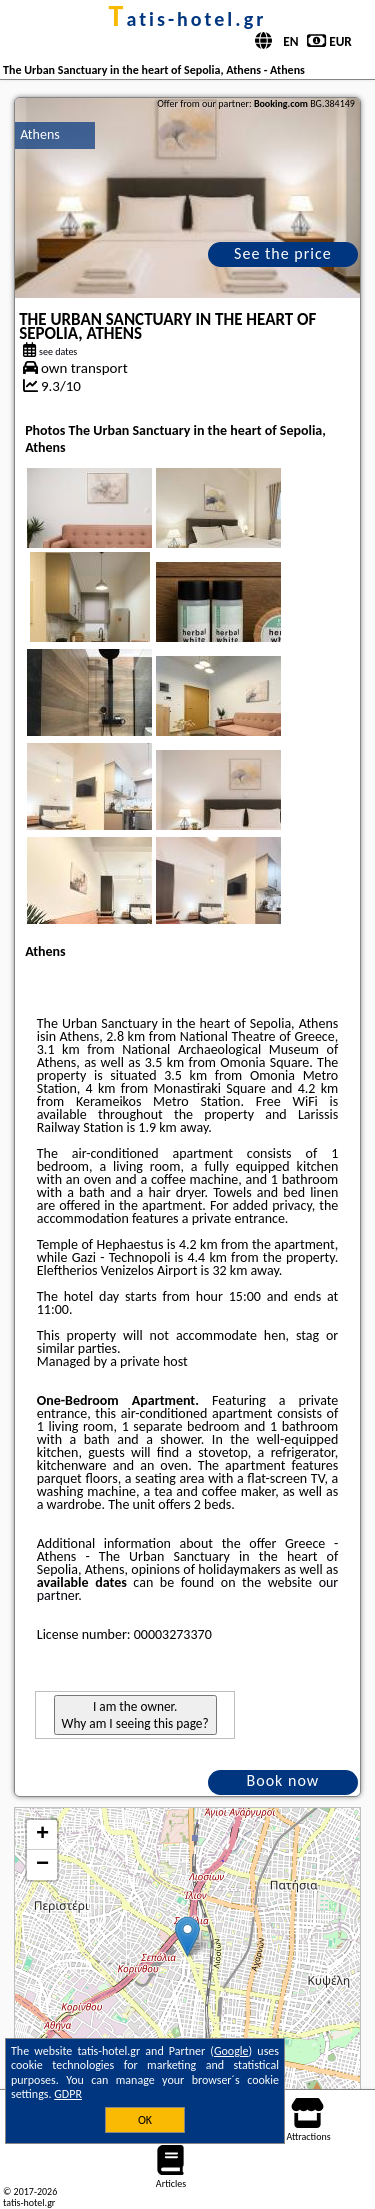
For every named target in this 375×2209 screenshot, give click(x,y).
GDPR (68, 2094)
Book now (283, 1780)
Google (231, 2051)
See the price (283, 253)
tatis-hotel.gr (188, 19)
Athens (40, 134)
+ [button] (42, 1835)
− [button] (42, 1865)
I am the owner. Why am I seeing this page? (135, 1715)
